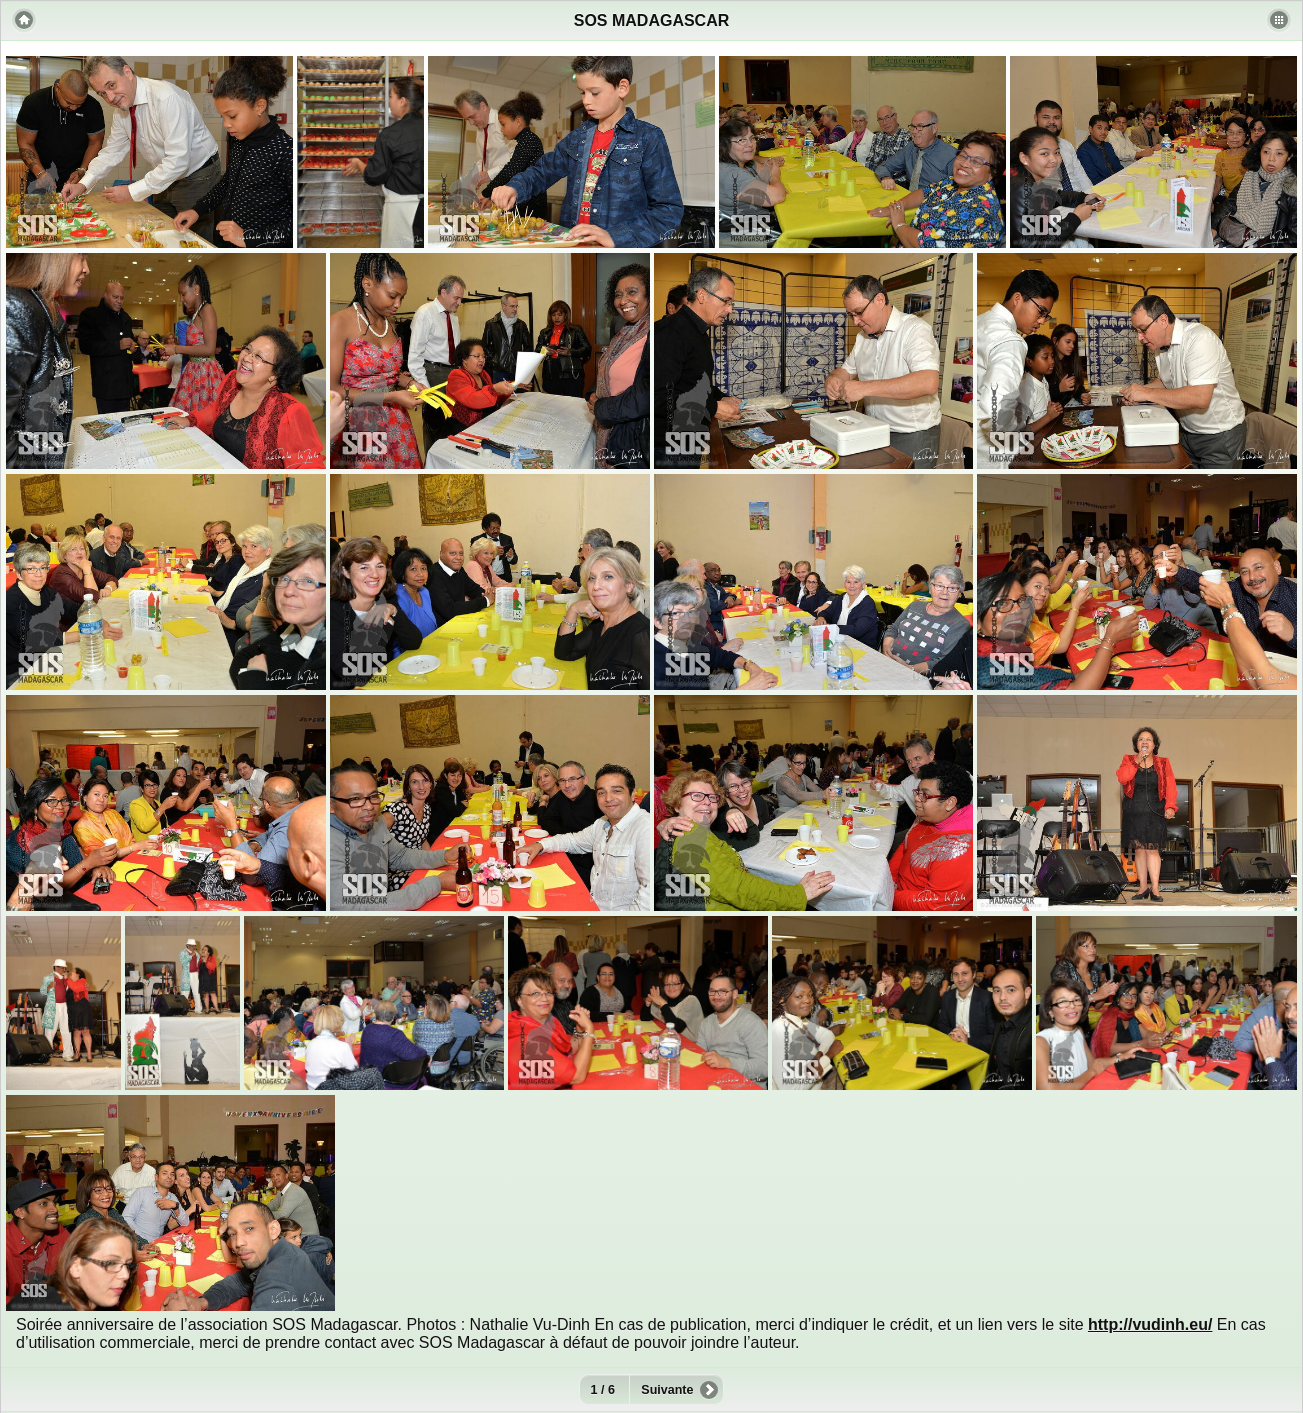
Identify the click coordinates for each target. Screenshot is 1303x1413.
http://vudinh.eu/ (1150, 1324)
